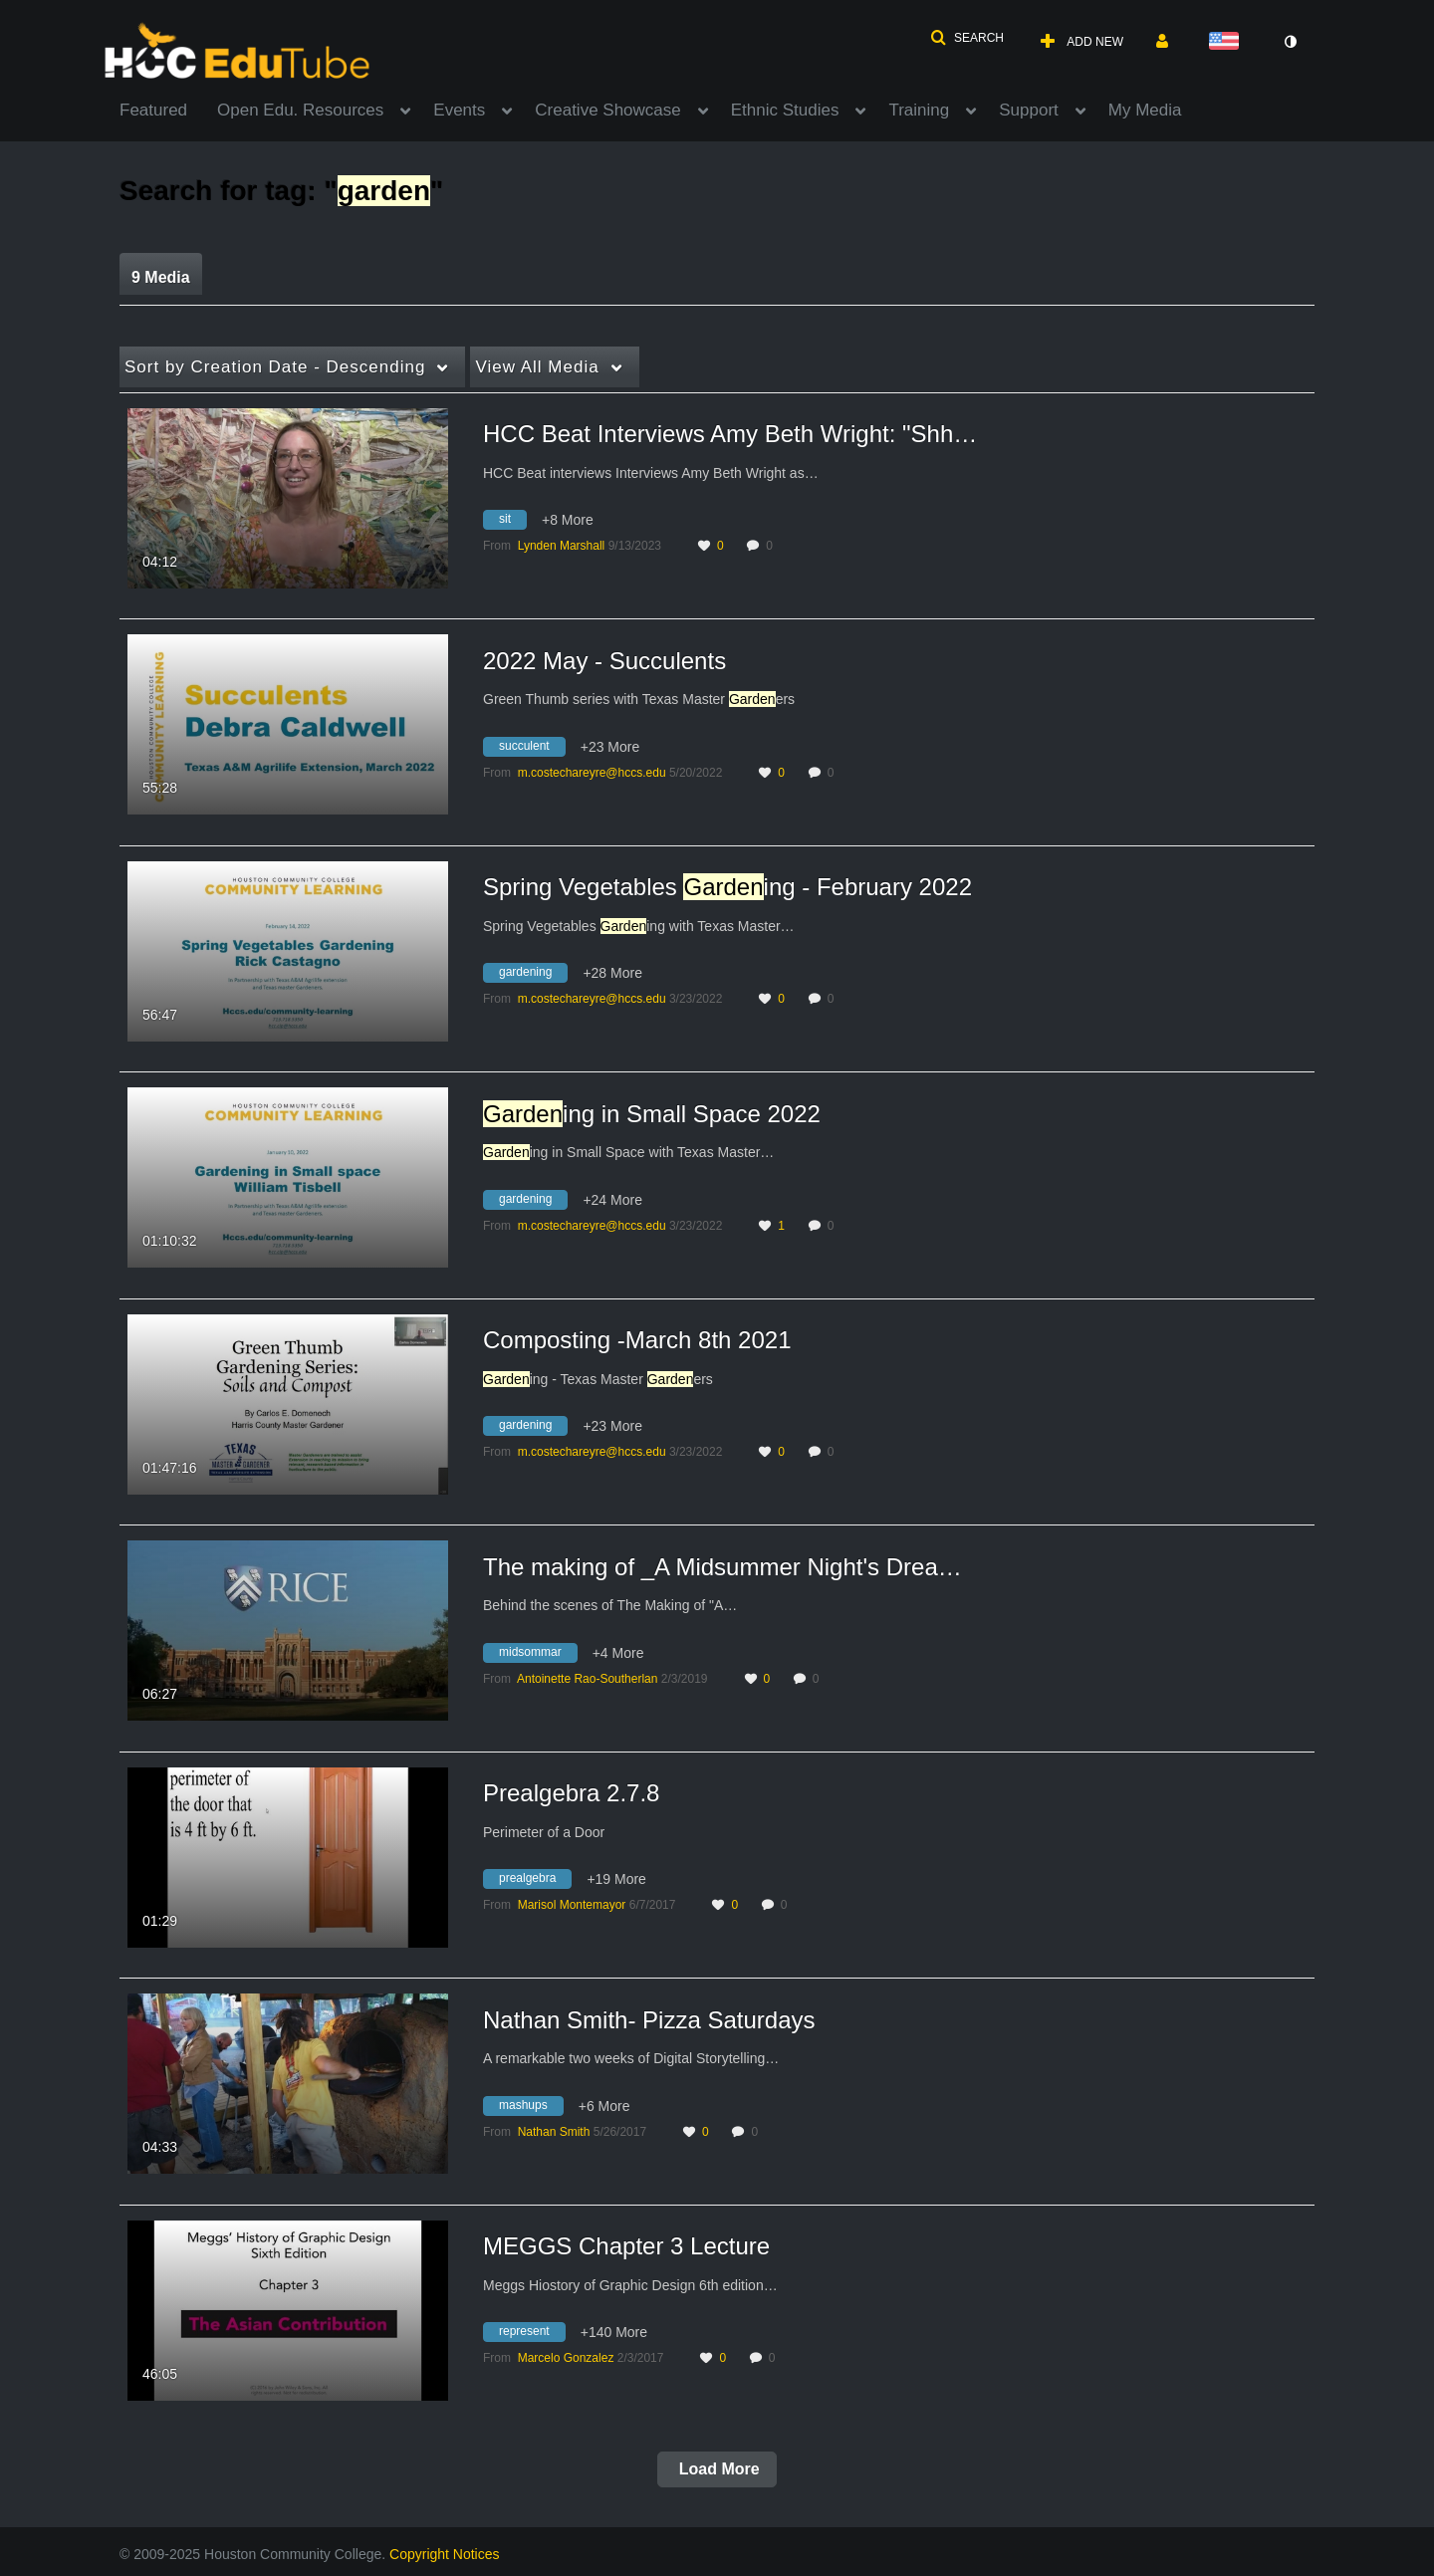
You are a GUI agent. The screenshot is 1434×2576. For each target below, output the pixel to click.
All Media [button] (536, 366)
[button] (967, 38)
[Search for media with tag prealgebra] (535, 1882)
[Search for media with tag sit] (512, 523)
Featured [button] (153, 110)
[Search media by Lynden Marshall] (561, 546)
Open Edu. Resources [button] (300, 110)
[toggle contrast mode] (1289, 42)
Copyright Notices (444, 2554)
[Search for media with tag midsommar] (538, 1655)
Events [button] (459, 110)
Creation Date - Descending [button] (274, 366)
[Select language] (1228, 42)
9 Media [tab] (160, 277)
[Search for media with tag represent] (532, 2335)
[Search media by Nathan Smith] (554, 2132)
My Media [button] (1145, 110)
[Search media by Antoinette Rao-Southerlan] (587, 1679)
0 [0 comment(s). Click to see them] (772, 546)
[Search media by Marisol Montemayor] (572, 1905)
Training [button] (918, 110)
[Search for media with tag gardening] (533, 976)
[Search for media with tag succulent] (532, 749)
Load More (716, 2468)
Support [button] (1029, 110)
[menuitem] (168, 108)
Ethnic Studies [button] (785, 110)
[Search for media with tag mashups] (531, 2108)
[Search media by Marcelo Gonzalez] (566, 2358)
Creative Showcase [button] (607, 110)
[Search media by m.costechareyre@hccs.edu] (592, 773)
